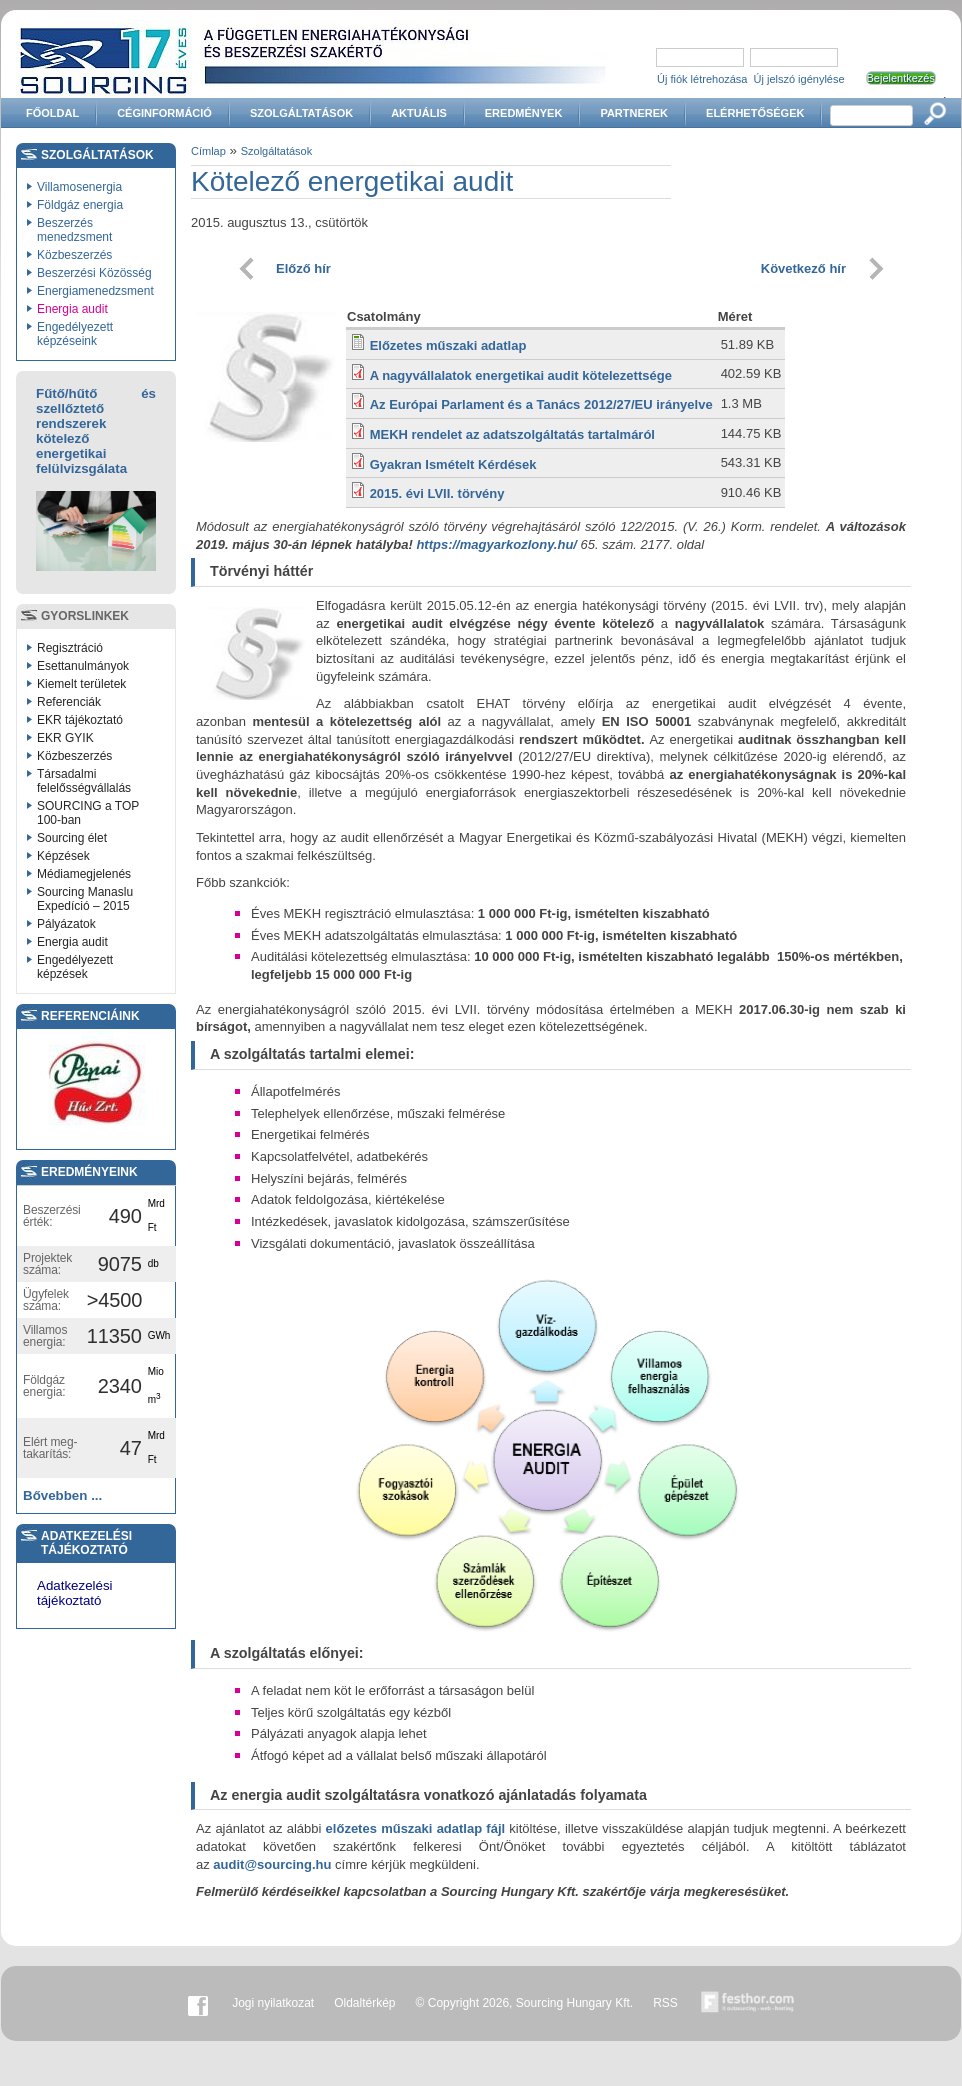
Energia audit (72, 309)
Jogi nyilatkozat (273, 2003)
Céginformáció (164, 113)
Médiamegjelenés (84, 874)
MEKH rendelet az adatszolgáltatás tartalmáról (512, 434)
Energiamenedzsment (95, 291)
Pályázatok (66, 924)
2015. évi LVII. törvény (437, 493)
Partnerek (634, 113)
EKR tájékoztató (80, 720)
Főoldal (52, 113)
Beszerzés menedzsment (74, 230)
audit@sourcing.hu (272, 1864)
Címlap (208, 151)
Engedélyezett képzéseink (75, 334)
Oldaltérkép (364, 2003)
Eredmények (524, 113)
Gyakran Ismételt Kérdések (453, 464)
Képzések (63, 856)
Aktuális (419, 113)
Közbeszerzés (74, 255)
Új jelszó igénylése (799, 79)
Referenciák (69, 702)
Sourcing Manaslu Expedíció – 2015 (85, 899)
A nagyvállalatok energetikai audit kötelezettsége (521, 375)
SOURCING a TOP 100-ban (88, 813)
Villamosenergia (79, 187)
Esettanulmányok (83, 666)
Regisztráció (70, 648)
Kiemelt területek (81, 684)
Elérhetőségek (755, 113)
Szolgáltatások (301, 113)
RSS (665, 2003)
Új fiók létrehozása (702, 79)
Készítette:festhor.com (748, 2003)
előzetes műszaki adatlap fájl (416, 1828)
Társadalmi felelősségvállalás (84, 781)
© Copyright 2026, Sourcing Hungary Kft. (525, 2003)
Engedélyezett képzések (75, 967)
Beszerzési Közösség (94, 273)
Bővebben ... (62, 1495)
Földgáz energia (80, 205)
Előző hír (303, 268)
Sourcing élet (72, 838)
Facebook (198, 2003)
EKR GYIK (65, 738)
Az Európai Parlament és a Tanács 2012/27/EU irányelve (541, 404)
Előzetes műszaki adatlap (448, 345)
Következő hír (803, 268)
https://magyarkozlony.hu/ (496, 544)
